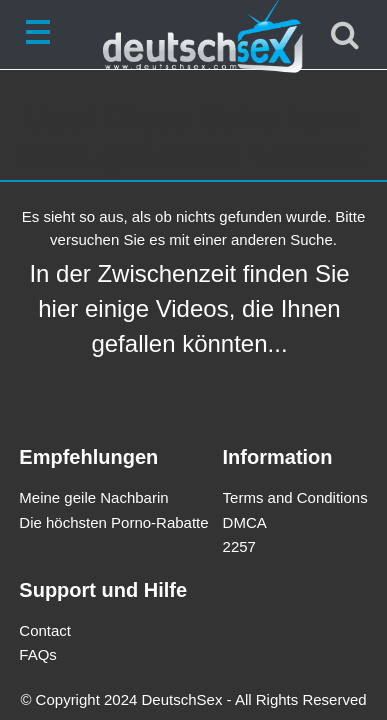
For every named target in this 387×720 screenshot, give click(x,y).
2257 (239, 546)
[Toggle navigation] (42, 35)
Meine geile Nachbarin (93, 497)
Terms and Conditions (295, 497)
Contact (45, 630)
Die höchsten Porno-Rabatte (113, 522)
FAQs (38, 654)
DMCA (245, 522)
